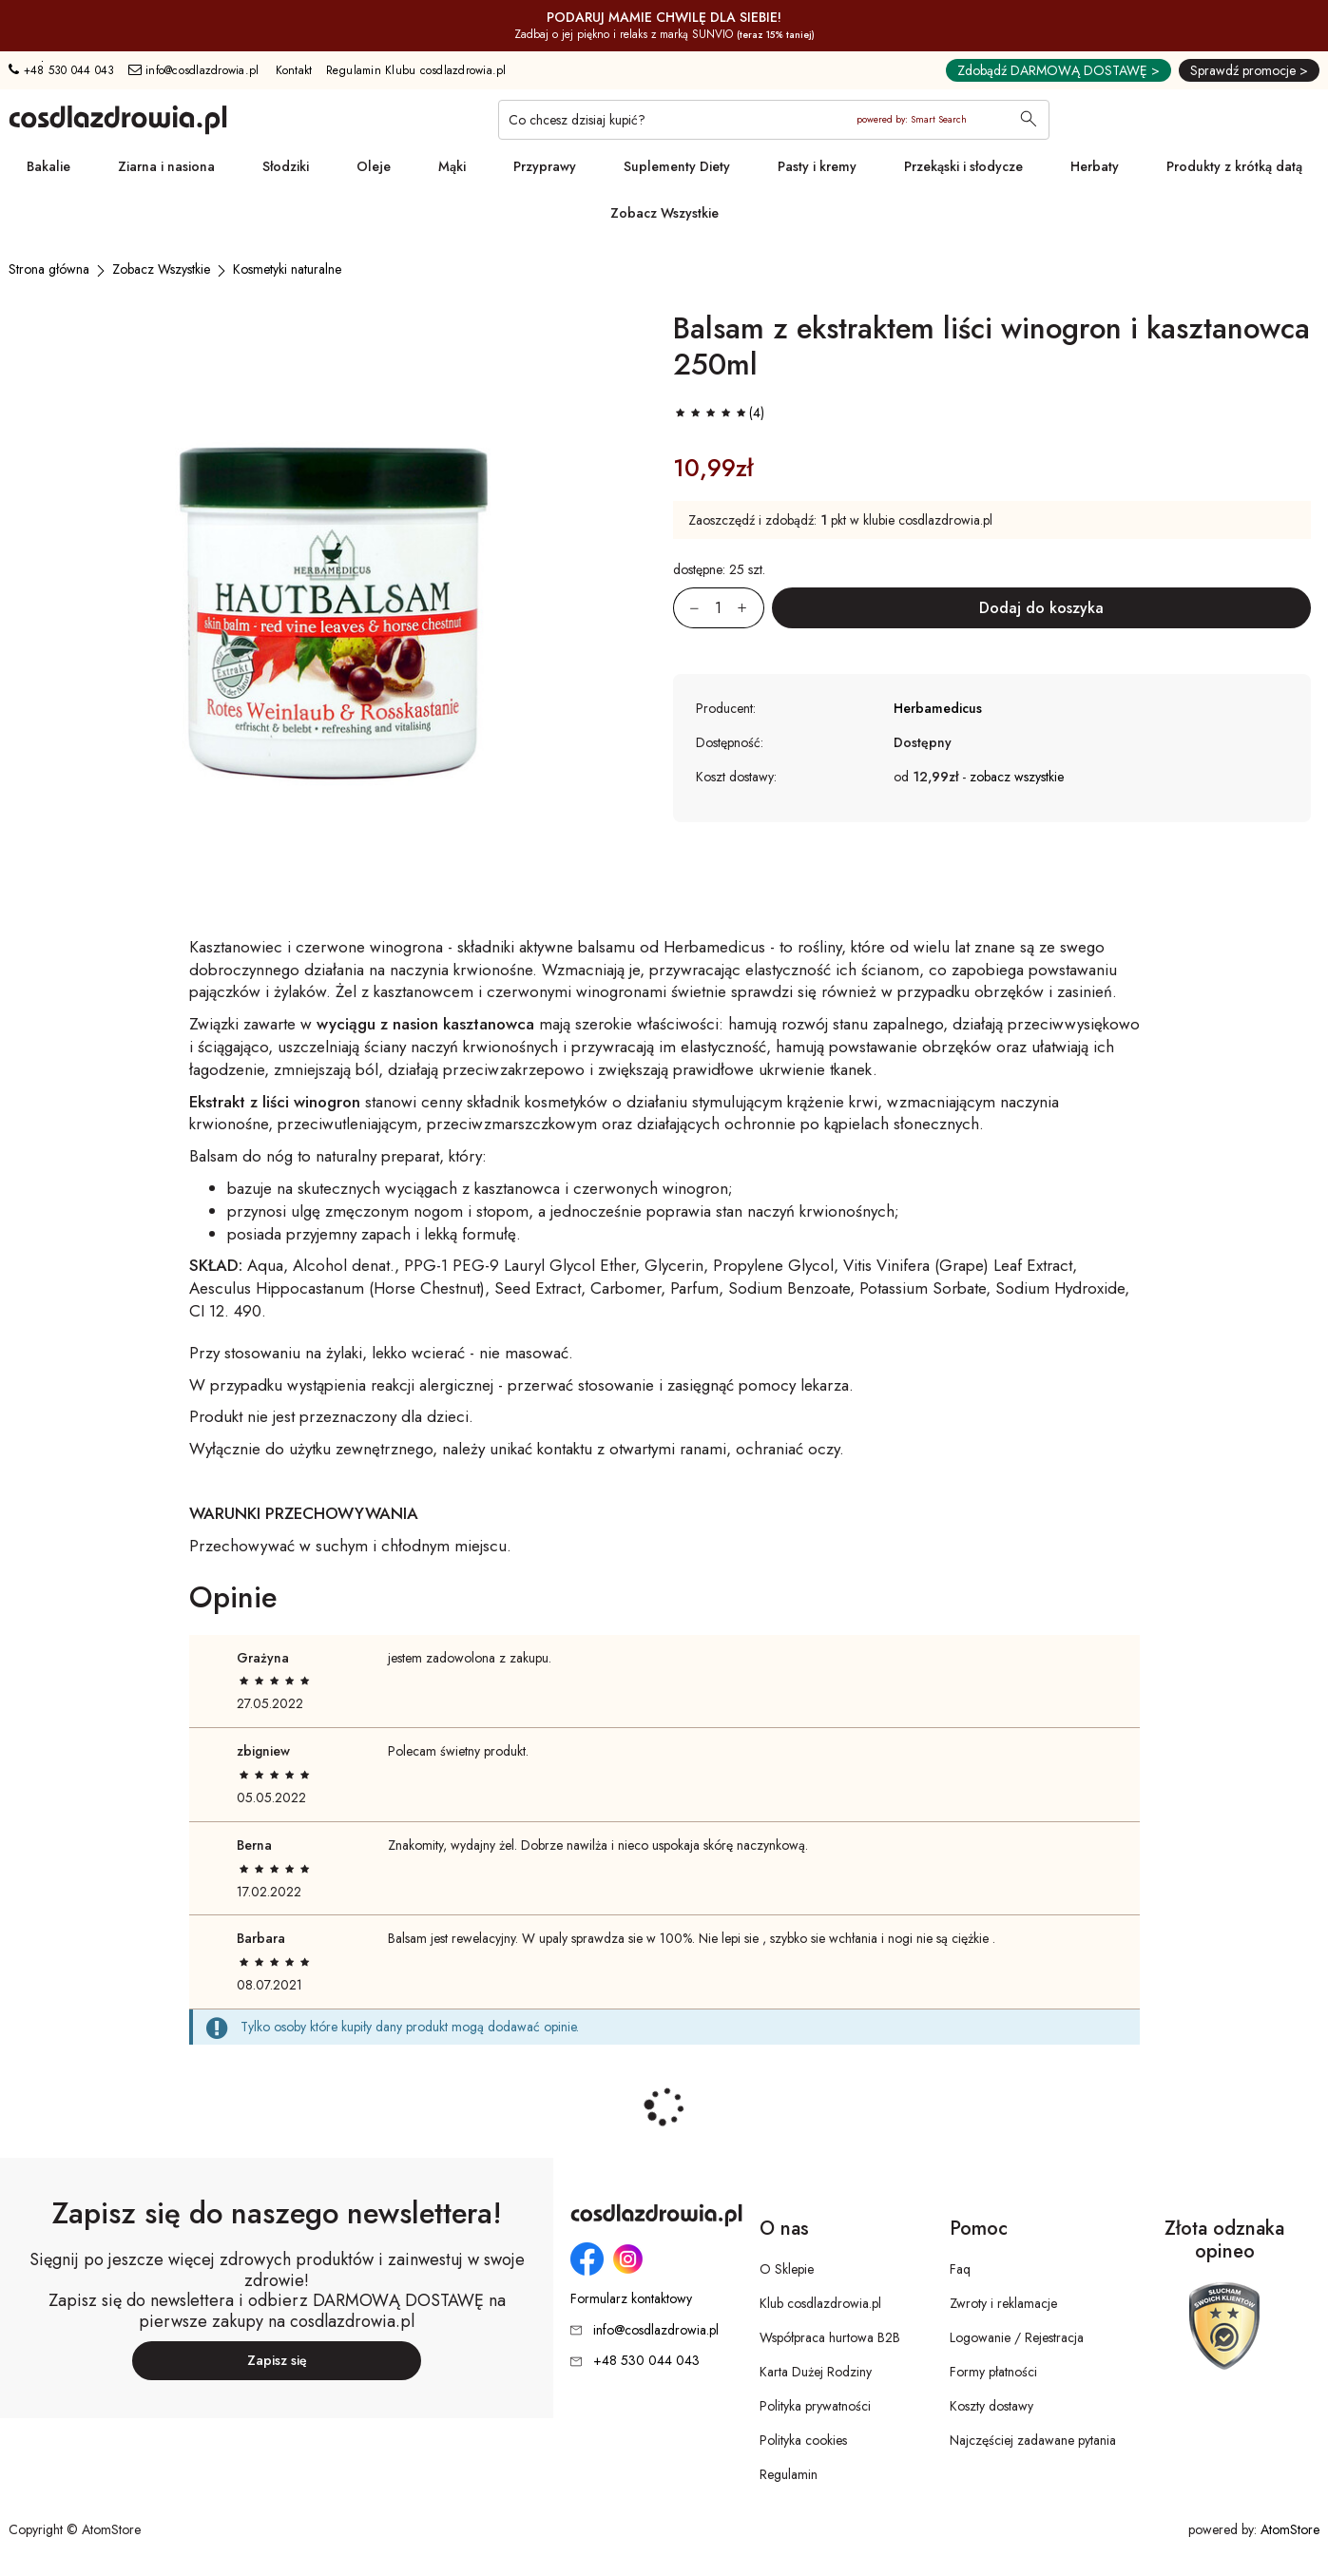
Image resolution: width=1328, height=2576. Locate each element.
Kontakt (294, 70)
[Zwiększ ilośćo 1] (751, 607)
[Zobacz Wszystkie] (161, 269)
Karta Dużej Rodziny (816, 2371)
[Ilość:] (719, 607)
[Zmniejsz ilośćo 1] (686, 607)
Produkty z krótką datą (1234, 166)
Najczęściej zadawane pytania (1033, 2440)
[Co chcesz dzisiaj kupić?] (773, 120)
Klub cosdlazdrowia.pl (820, 2303)
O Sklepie (787, 2268)
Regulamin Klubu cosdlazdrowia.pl (416, 70)
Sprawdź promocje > (1249, 70)
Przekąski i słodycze (963, 166)
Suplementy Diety (677, 166)
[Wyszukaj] (1028, 120)
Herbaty (1094, 166)
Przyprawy (544, 166)
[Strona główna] (49, 269)
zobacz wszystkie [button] (1017, 776)
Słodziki (285, 166)
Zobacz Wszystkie (664, 212)
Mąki (452, 166)
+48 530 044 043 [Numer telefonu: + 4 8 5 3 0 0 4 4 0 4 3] (61, 70)
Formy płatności (993, 2371)
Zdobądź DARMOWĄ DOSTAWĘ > (1058, 70)
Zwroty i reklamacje (1003, 2303)
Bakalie (48, 166)
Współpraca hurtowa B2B (830, 2337)
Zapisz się (277, 2360)
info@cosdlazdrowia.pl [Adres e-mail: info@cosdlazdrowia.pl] (194, 70)
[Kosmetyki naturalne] (287, 269)
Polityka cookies (803, 2440)
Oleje (373, 166)
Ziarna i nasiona (166, 166)
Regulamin (789, 2474)
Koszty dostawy (991, 2405)
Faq (960, 2268)
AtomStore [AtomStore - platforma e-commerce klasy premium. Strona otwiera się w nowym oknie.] (1290, 2529)
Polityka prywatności (815, 2405)
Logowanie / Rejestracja (1017, 2337)
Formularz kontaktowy (631, 2299)
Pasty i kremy (817, 166)
